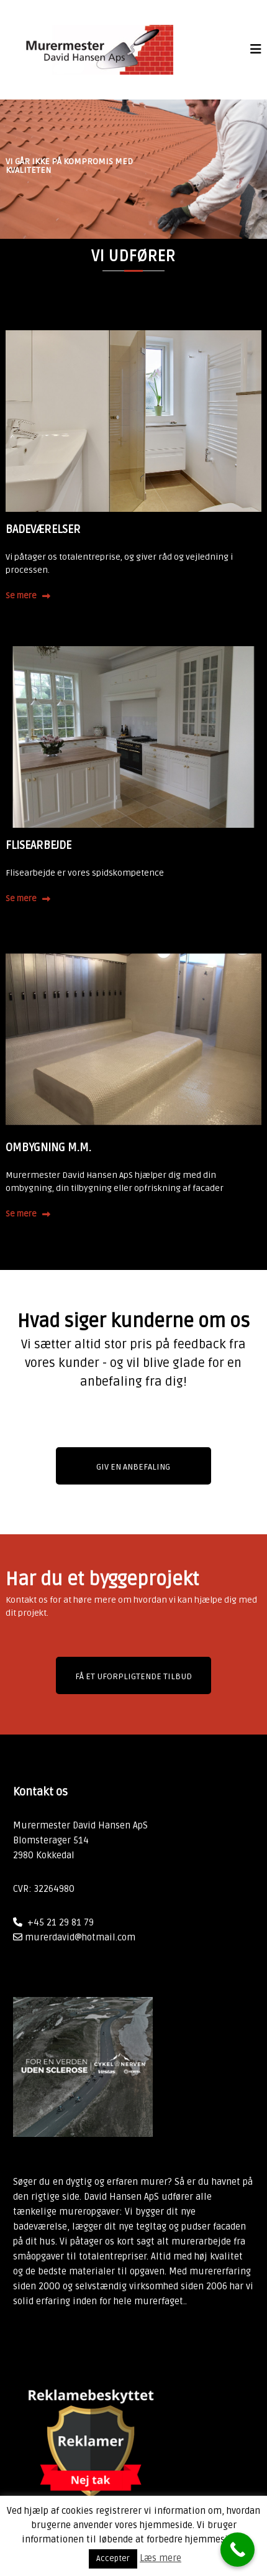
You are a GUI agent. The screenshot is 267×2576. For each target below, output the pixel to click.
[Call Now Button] (237, 2549)
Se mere (21, 596)
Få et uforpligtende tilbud (133, 1676)
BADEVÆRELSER (43, 529)
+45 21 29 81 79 (60, 1922)
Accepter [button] (113, 2559)
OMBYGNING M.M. (48, 1147)
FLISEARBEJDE (38, 845)
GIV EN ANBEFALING (133, 1467)
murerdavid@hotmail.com (80, 1937)
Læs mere (160, 2558)
